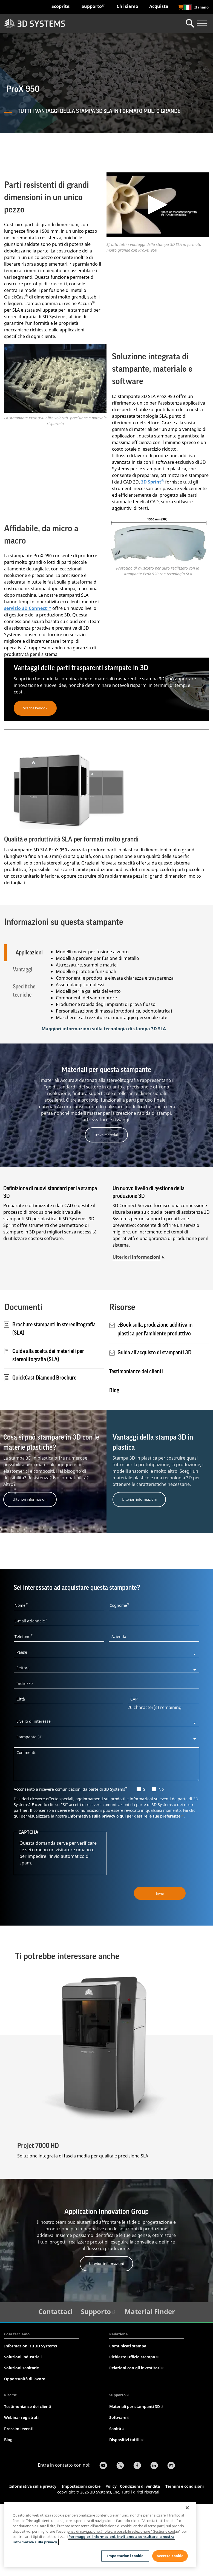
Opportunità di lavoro (24, 2450)
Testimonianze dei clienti (136, 1443)
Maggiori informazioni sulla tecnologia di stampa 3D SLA (104, 1100)
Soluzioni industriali (23, 2428)
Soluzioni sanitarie (21, 2439)
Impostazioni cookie (124, 2555)
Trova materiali (106, 1206)
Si (144, 1860)
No (161, 1860)
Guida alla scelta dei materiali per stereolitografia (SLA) (44, 1426)
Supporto (93, 6)
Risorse (10, 2466)
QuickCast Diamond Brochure (40, 1449)
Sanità (117, 2500)
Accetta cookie (170, 2555)
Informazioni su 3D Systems (30, 2417)
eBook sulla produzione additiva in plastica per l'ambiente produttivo (154, 1401)
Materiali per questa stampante (106, 1141)
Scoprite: (61, 6)
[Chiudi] (187, 2508)
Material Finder (150, 2382)
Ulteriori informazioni (136, 1329)
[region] (100, 2534)
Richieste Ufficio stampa (134, 2428)
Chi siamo (127, 6)
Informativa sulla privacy (91, 1887)
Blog (114, 1462)
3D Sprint (152, 482)
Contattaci (55, 2382)
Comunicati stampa (127, 2417)
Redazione (118, 2405)
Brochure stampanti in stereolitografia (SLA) (50, 1400)
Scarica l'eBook (35, 708)
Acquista (158, 6)
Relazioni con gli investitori (136, 2439)
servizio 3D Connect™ (27, 608)
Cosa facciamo (17, 2405)
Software (119, 2489)
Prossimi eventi (18, 2500)
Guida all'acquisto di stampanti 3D (154, 1424)
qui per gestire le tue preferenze (152, 1887)
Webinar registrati (21, 2489)
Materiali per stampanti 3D (136, 2478)
